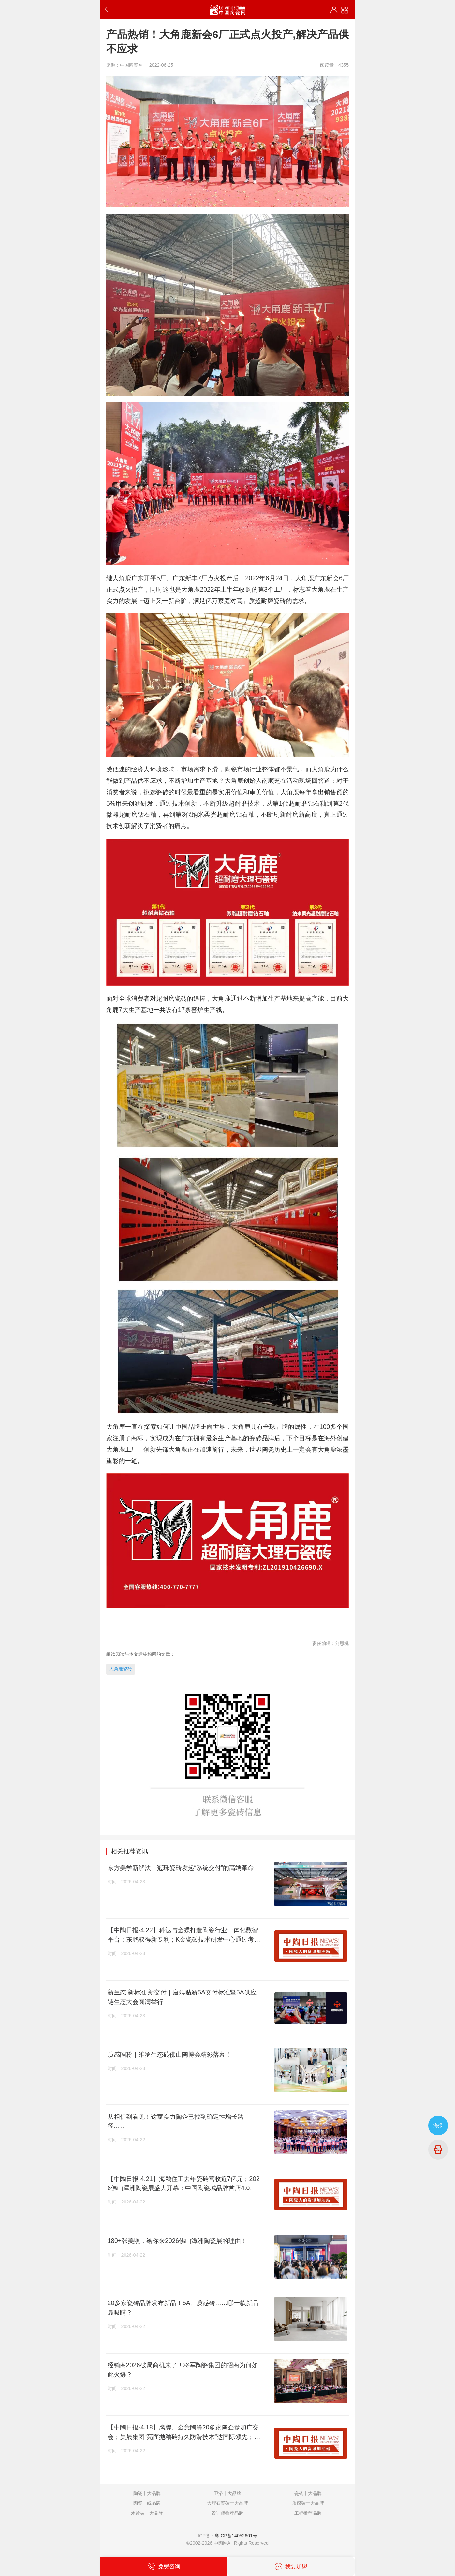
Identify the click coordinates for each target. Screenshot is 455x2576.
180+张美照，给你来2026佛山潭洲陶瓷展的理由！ (177, 2240)
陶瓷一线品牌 (147, 2503)
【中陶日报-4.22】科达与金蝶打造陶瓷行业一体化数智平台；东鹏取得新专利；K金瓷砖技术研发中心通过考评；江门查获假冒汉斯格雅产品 (183, 1935)
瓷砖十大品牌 (308, 2493)
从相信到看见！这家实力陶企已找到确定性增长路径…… (176, 2121)
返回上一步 (107, 9)
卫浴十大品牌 (227, 2493)
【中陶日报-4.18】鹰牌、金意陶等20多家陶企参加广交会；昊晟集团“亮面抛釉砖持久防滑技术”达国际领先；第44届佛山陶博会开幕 (184, 2432)
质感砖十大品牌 (308, 2503)
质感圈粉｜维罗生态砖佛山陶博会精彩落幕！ (169, 2054)
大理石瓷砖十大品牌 (227, 2503)
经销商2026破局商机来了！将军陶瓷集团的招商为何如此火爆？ (183, 2369)
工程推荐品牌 (308, 2513)
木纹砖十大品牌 (147, 2513)
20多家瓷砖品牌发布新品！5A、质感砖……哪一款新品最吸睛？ (183, 2307)
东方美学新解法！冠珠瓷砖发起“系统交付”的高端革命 (181, 1867)
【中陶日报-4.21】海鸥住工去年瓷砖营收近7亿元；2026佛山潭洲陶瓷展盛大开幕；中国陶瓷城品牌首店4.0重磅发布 (184, 2184)
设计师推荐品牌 (227, 2513)
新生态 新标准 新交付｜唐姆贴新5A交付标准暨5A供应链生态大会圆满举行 (182, 1997)
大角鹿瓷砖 (120, 1668)
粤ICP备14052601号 (236, 2535)
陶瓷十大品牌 (147, 2493)
